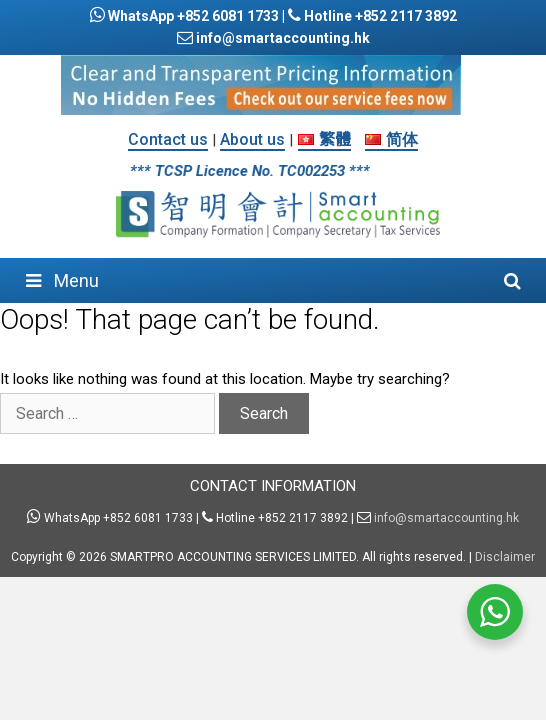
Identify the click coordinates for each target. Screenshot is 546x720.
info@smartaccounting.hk (281, 38)
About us (252, 139)
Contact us (168, 139)
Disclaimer (505, 557)
